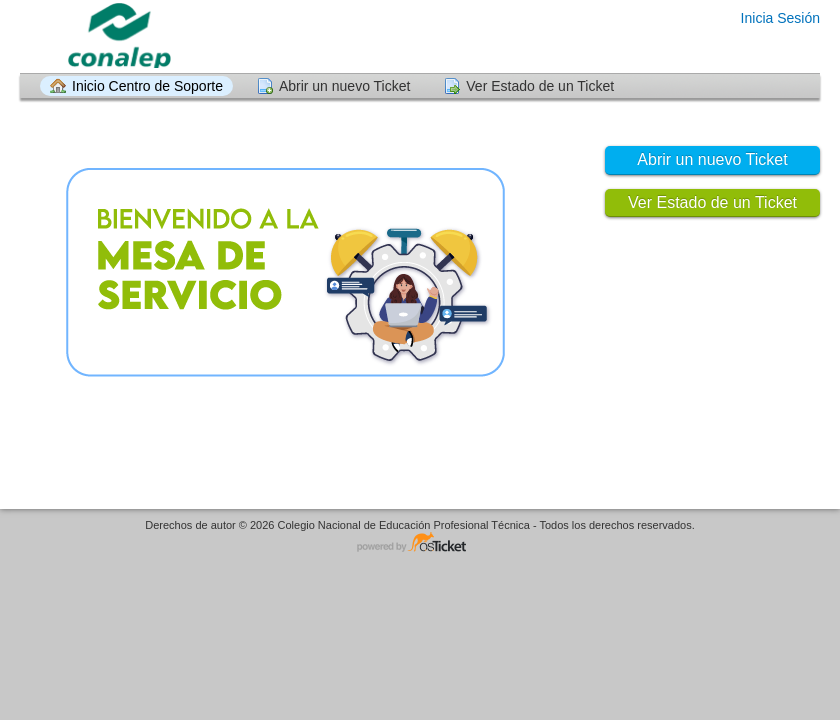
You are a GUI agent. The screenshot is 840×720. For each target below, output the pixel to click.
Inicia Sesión (780, 18)
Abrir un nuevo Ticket (345, 86)
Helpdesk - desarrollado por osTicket (420, 543)
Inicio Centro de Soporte (147, 86)
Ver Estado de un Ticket (540, 86)
